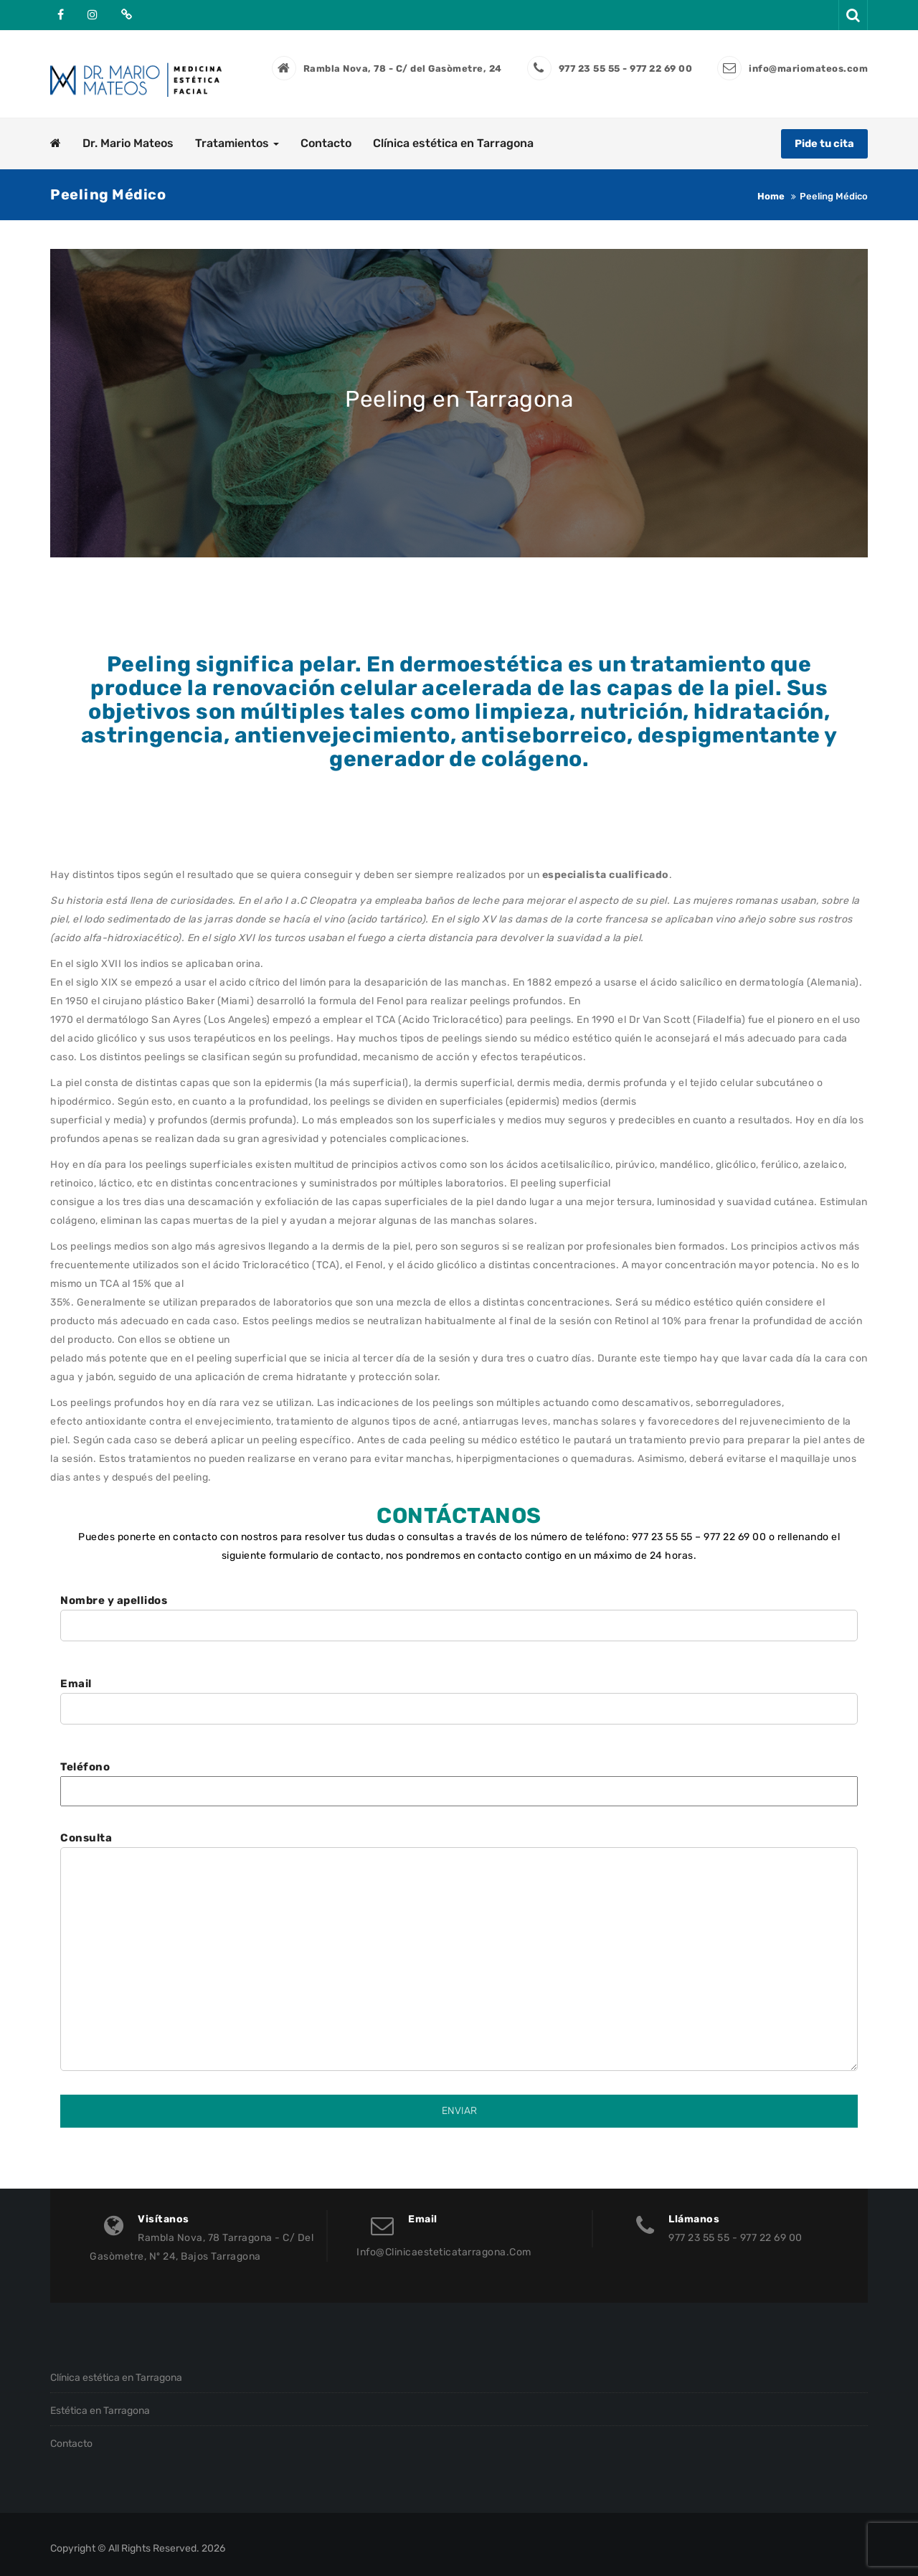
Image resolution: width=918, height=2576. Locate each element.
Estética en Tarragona (100, 2402)
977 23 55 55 (662, 1528)
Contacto (326, 134)
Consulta (459, 1944)
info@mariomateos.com (808, 68)
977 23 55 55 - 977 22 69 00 (626, 68)
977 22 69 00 (735, 1528)
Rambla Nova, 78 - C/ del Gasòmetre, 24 (402, 68)
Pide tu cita (823, 134)
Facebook (60, 14)
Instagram (92, 14)
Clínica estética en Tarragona (453, 134)
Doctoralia (125, 14)
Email (459, 1688)
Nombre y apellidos (459, 1604)
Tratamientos (237, 134)
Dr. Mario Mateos (128, 134)
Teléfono (459, 1770)
